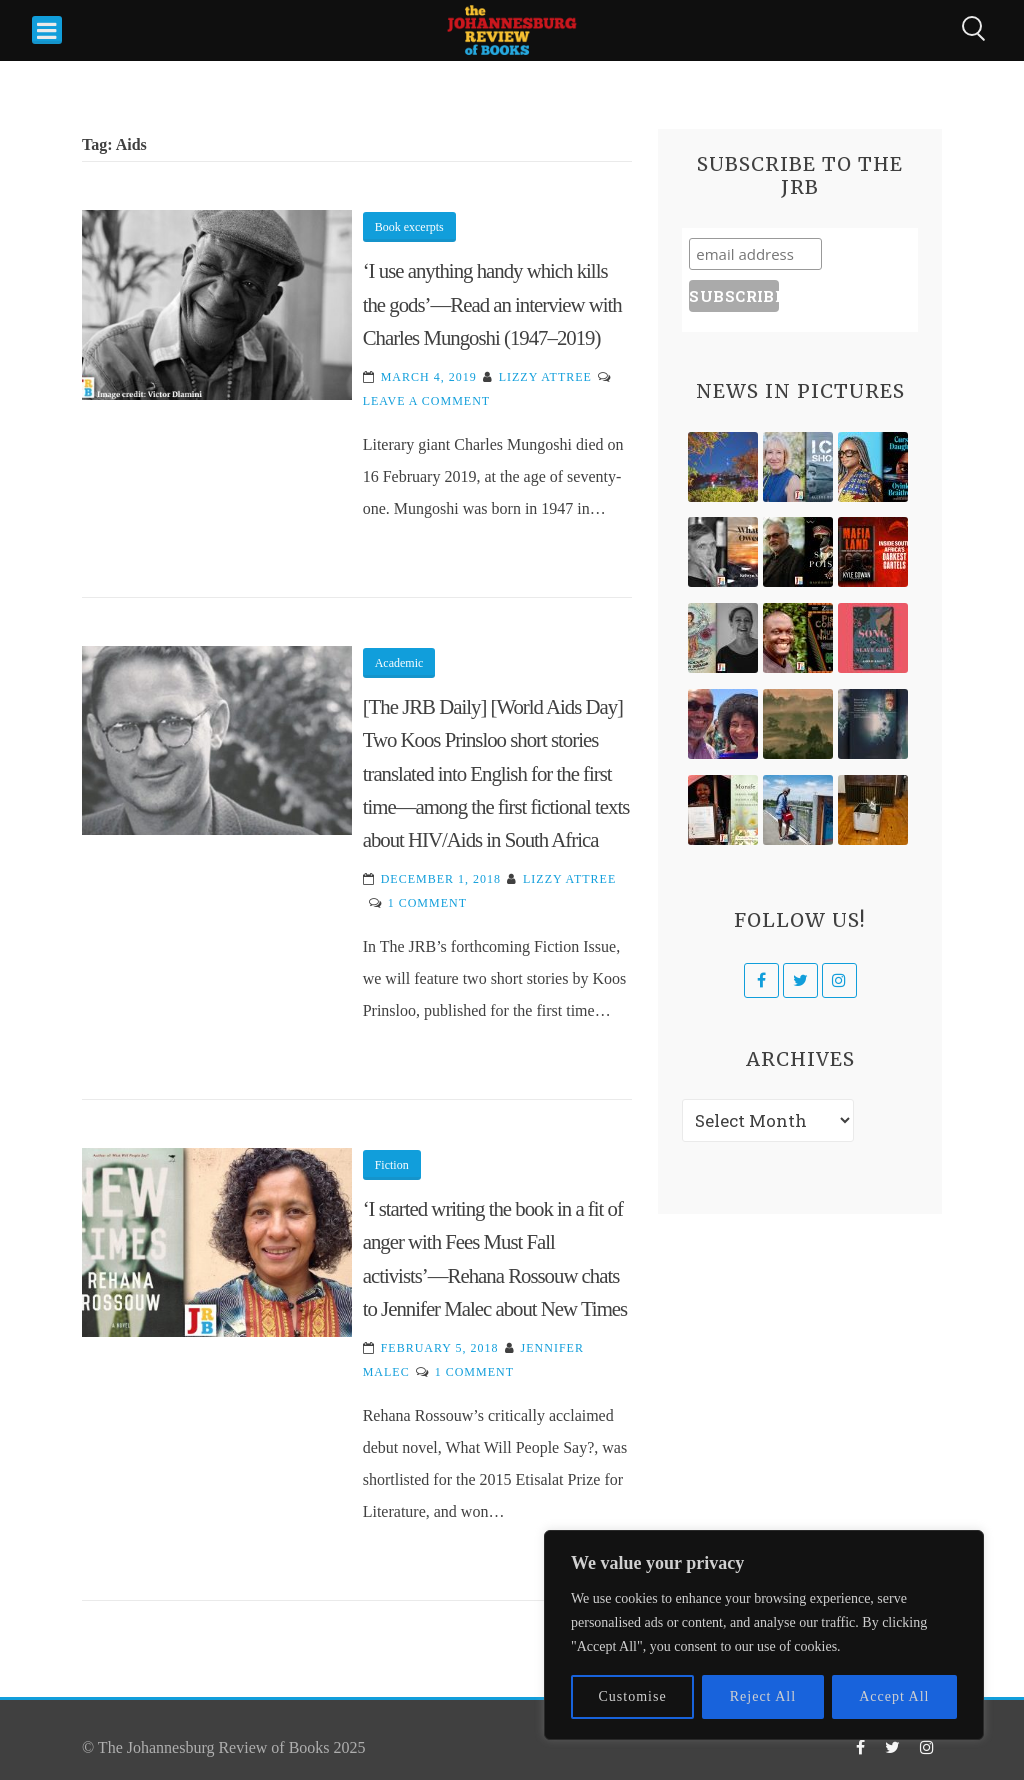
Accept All (894, 1696)
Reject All (763, 1696)
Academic (399, 663)
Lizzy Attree (545, 377)
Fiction (392, 1165)
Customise (633, 1696)
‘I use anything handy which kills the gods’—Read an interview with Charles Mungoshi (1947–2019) (492, 304)
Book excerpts (409, 227)
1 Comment (427, 903)
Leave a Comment (426, 401)
